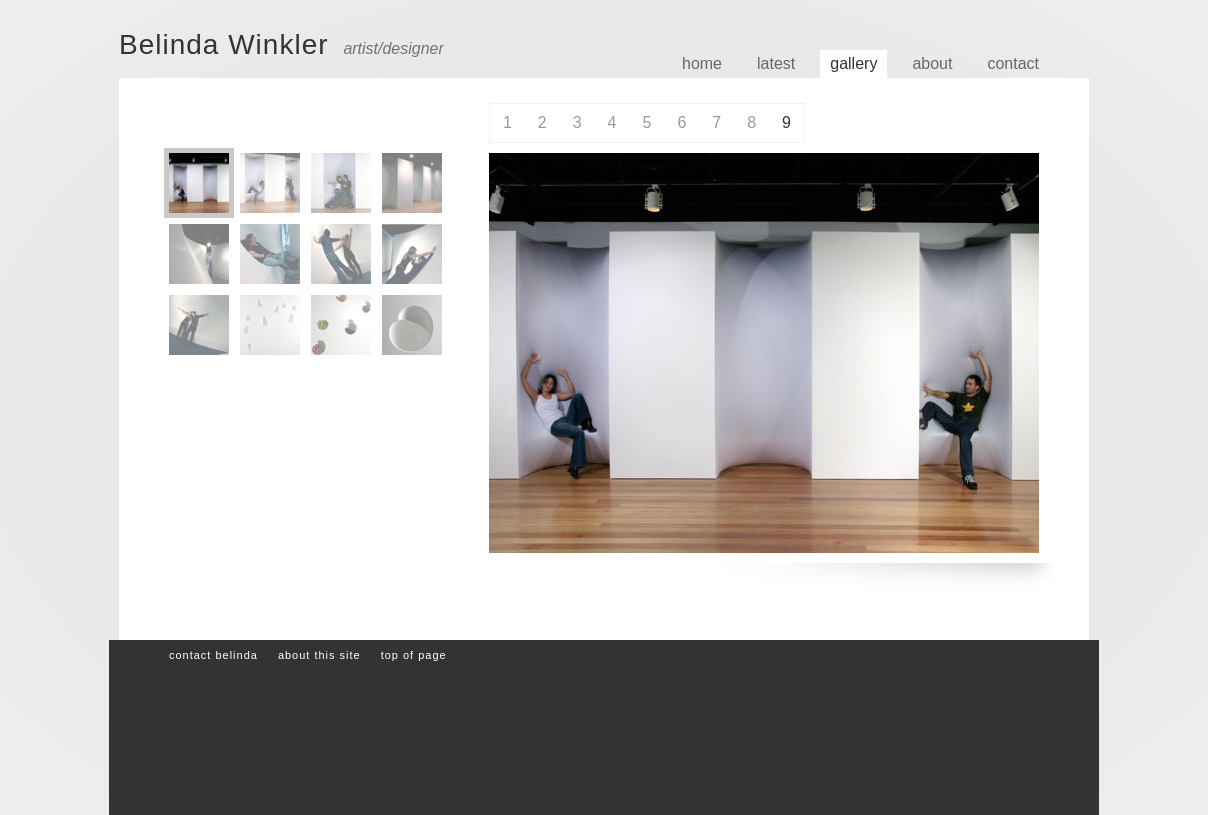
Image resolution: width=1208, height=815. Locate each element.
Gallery (853, 63)
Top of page (414, 655)
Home (702, 63)
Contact (1013, 63)
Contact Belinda (213, 655)
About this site (319, 655)
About (932, 63)
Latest (776, 63)
